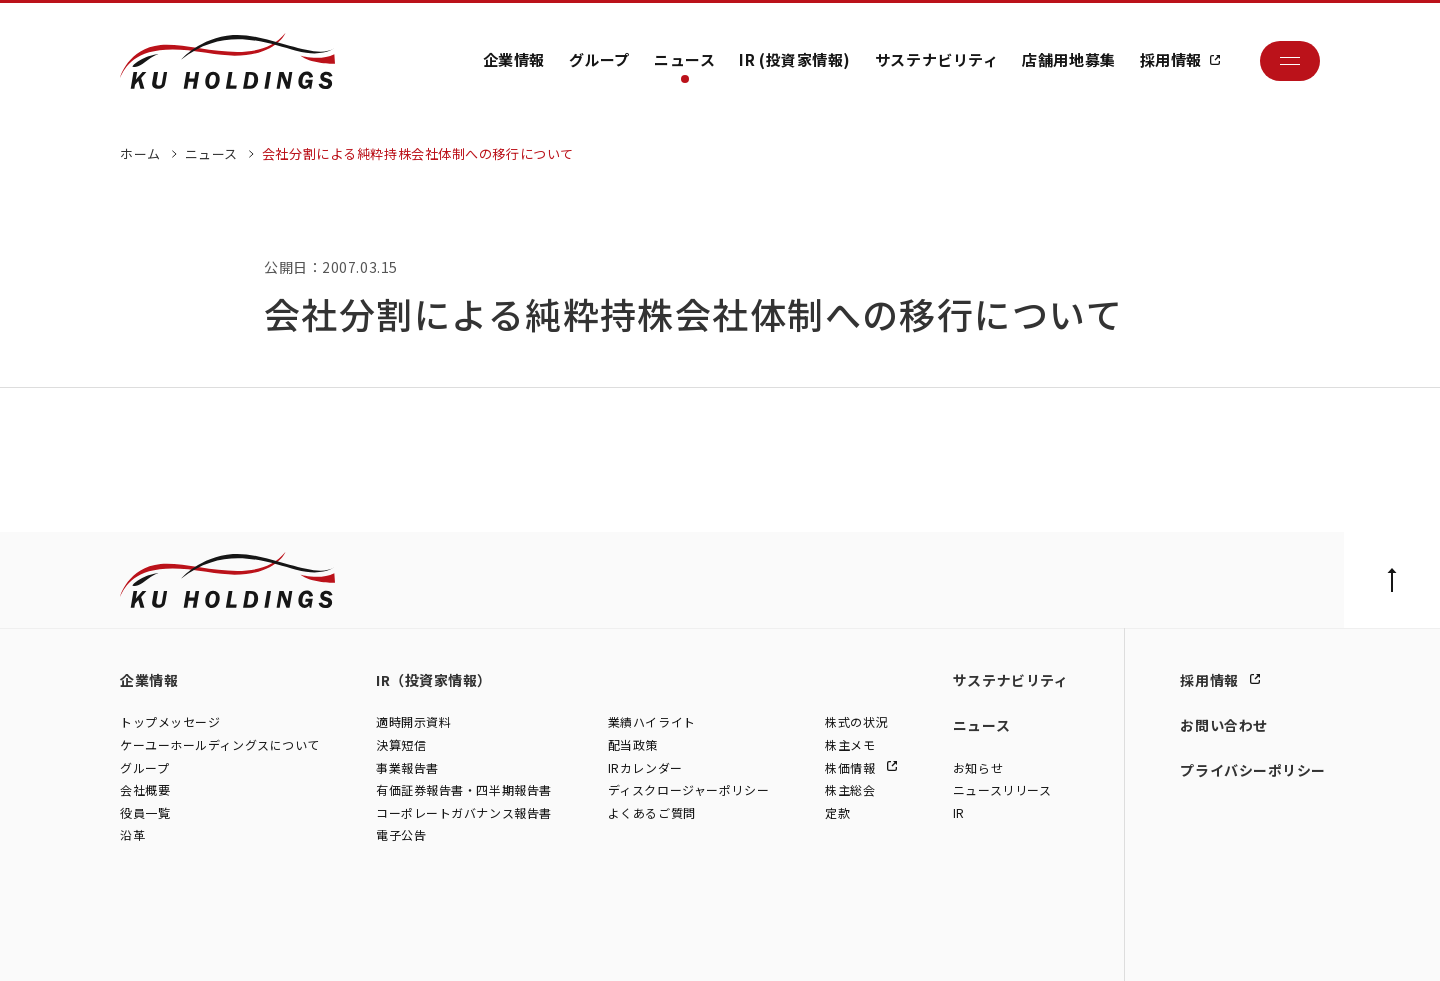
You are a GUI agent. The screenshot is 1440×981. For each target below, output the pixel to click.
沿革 (132, 835)
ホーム (140, 153)
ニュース (684, 59)
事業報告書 (407, 767)
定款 (837, 812)
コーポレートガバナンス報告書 (464, 812)
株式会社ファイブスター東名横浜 (639, 944)
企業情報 (514, 59)
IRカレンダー (645, 767)
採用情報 (1171, 59)
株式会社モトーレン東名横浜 (461, 944)
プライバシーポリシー (1253, 770)
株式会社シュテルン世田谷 (300, 944)
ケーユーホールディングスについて (220, 744)
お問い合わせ (1223, 725)
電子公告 (401, 835)
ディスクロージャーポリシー (688, 790)
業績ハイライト (652, 722)
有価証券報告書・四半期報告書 (464, 790)
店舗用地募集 (1068, 59)
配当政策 (633, 744)
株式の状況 (856, 722)
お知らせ (978, 767)
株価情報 (852, 767)
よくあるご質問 (652, 812)
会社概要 (145, 790)
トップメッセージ (170, 722)
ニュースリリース (1002, 790)
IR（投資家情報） (434, 680)
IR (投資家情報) (795, 59)
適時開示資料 (413, 722)
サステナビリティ (936, 59)
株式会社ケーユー (167, 944)
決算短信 (401, 744)
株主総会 (850, 790)
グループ (599, 59)
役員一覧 (145, 812)
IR (959, 812)
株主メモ (850, 744)
